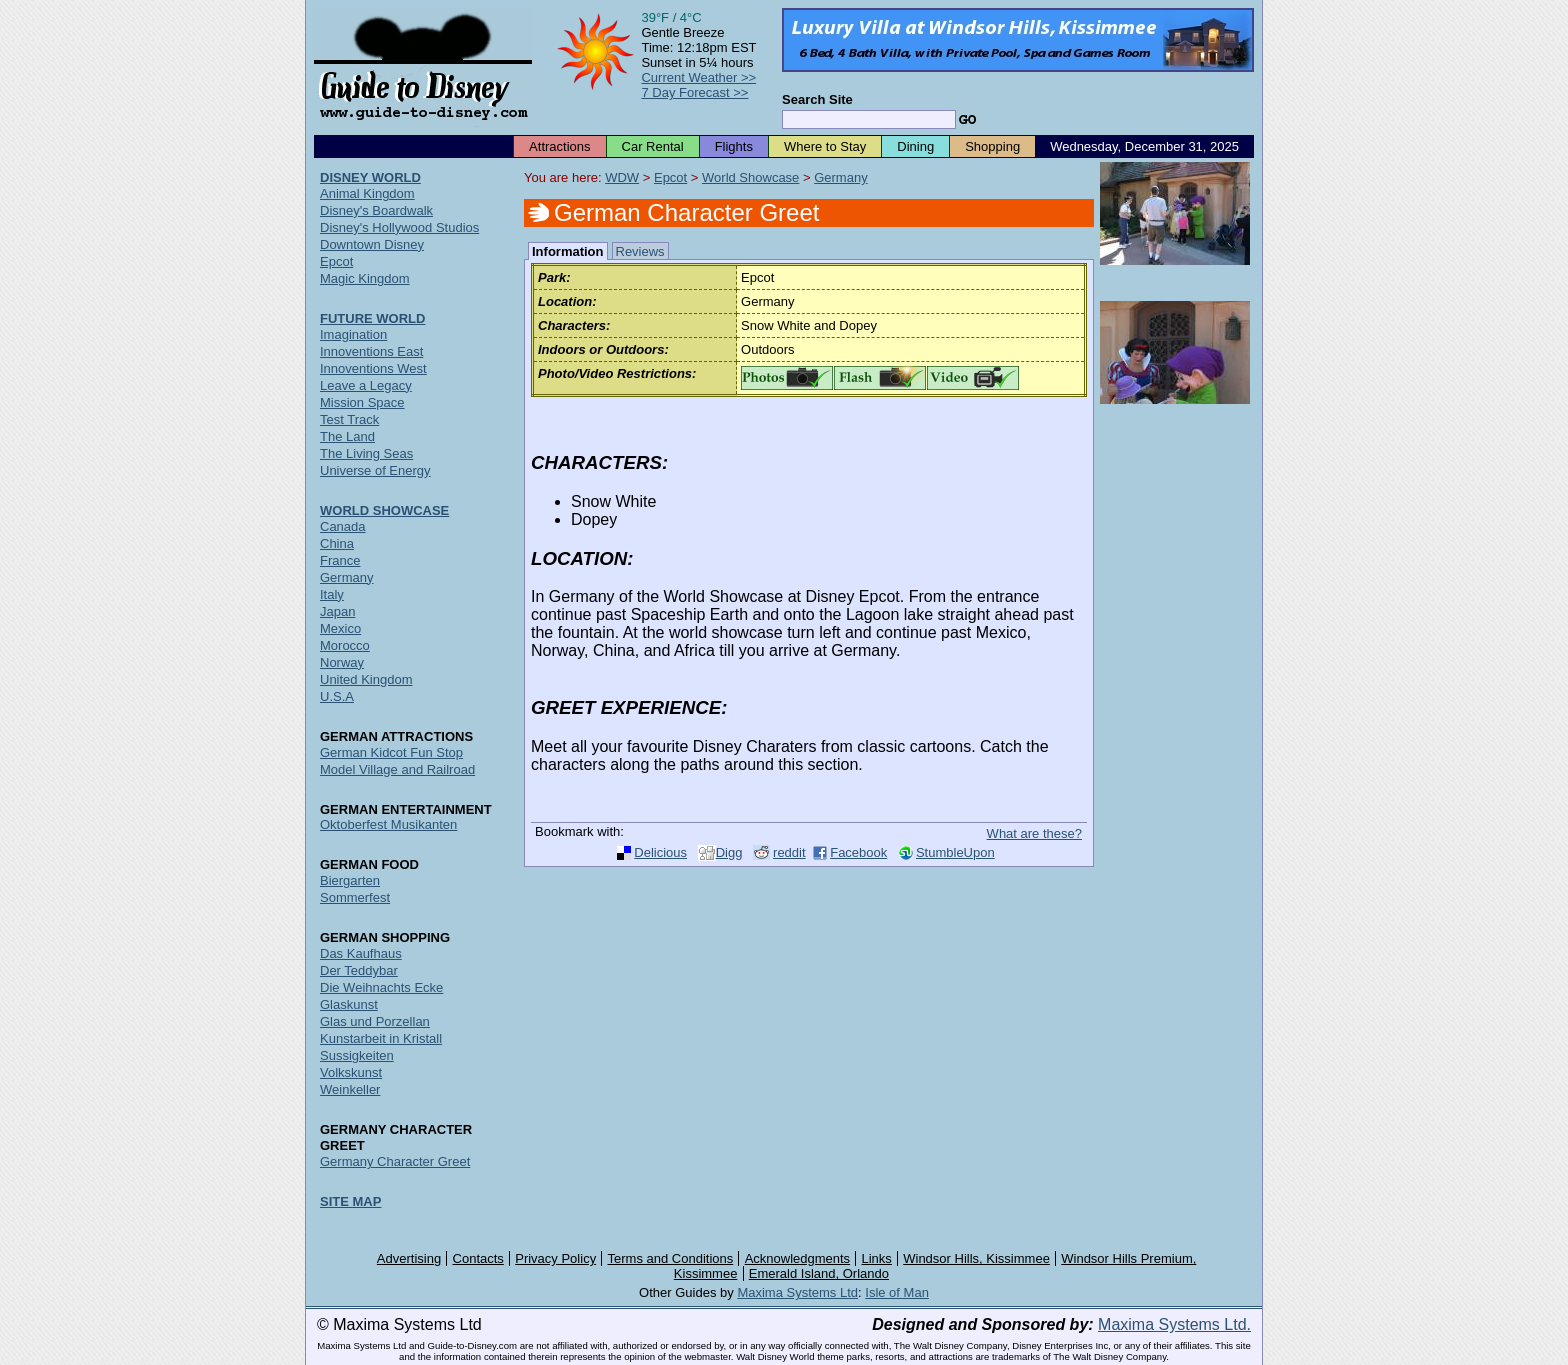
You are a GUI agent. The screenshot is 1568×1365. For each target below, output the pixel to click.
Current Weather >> (698, 77)
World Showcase (750, 177)
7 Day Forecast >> (694, 92)
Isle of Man (897, 1292)
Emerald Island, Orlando (819, 1273)
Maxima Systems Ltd (797, 1292)
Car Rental (653, 146)
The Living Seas (366, 453)
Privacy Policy (555, 1258)
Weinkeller (350, 1089)
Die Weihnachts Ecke (381, 987)
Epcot (670, 177)
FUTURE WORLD (372, 318)
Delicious (660, 852)
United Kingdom (366, 679)
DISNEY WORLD (370, 177)
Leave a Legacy (366, 385)
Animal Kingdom (367, 193)
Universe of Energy (375, 470)
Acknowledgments (798, 1258)
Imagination (353, 334)
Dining (915, 146)
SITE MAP (350, 1201)
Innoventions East (371, 351)
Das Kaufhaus (361, 953)
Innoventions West (373, 368)
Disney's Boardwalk (376, 210)
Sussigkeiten (357, 1055)
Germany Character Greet (395, 1161)
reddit (789, 852)
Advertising (409, 1258)
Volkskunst (351, 1072)
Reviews (640, 251)
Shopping (992, 146)
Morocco (345, 645)
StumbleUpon (955, 852)
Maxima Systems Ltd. (1174, 1324)
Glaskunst (349, 1004)
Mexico (340, 628)
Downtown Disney (372, 244)
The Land (347, 436)
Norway (342, 662)
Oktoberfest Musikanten (388, 824)
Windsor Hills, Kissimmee (976, 1258)
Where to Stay (825, 146)
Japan (337, 611)
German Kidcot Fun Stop (391, 752)
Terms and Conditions (671, 1258)
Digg (729, 852)
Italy (332, 594)
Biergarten (350, 880)
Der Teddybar (359, 970)
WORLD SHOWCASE (384, 510)
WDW (622, 177)
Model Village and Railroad (397, 769)
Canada (343, 526)
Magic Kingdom (365, 278)
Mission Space (362, 402)
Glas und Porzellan (375, 1021)
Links (877, 1258)
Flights (734, 146)
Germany (840, 177)
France (340, 560)
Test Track (349, 419)
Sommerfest (355, 897)
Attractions (559, 146)
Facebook (858, 852)
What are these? (1034, 833)
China (337, 543)
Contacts (478, 1258)
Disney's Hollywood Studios (399, 227)
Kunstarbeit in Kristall (381, 1038)
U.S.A (337, 696)
